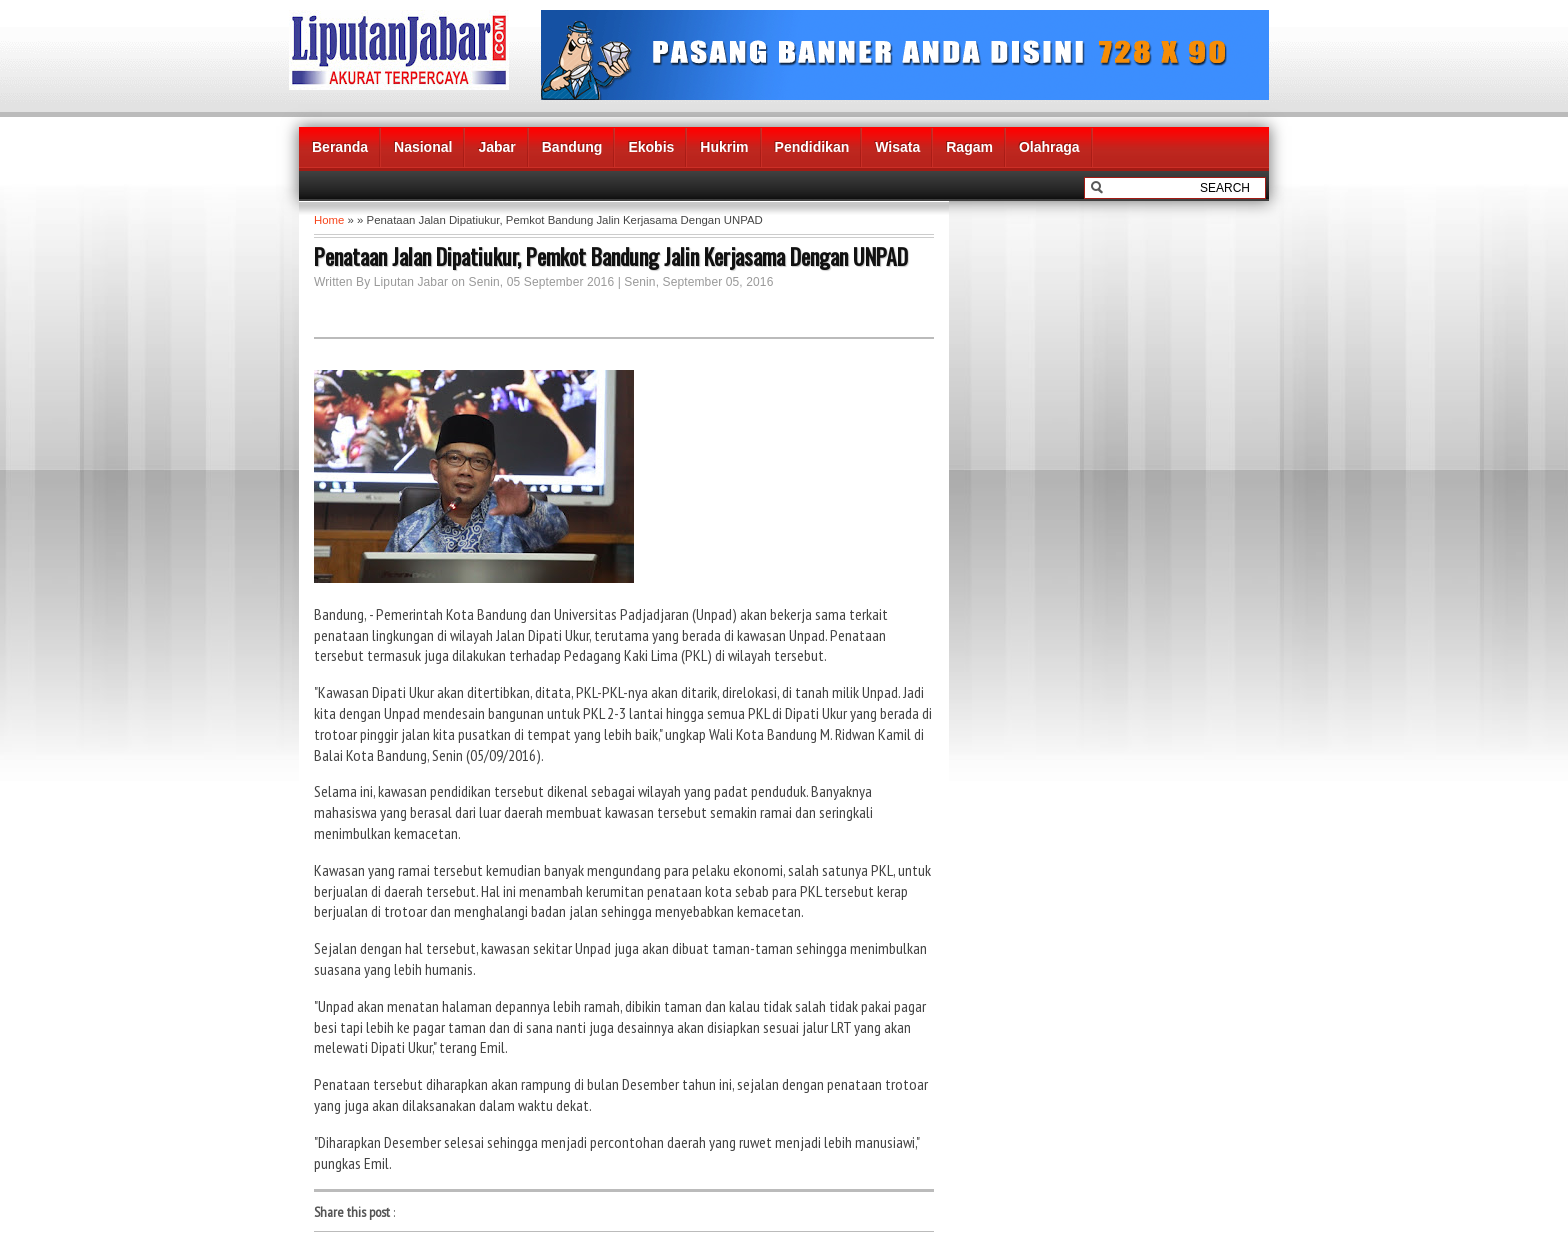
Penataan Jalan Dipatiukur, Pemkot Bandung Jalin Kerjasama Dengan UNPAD (611, 256)
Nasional (423, 147)
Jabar (496, 147)
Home (329, 220)
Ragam (969, 147)
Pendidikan (812, 147)
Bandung (572, 147)
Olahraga (1049, 147)
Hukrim (724, 147)
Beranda (340, 147)
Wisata (897, 147)
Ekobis (651, 147)
